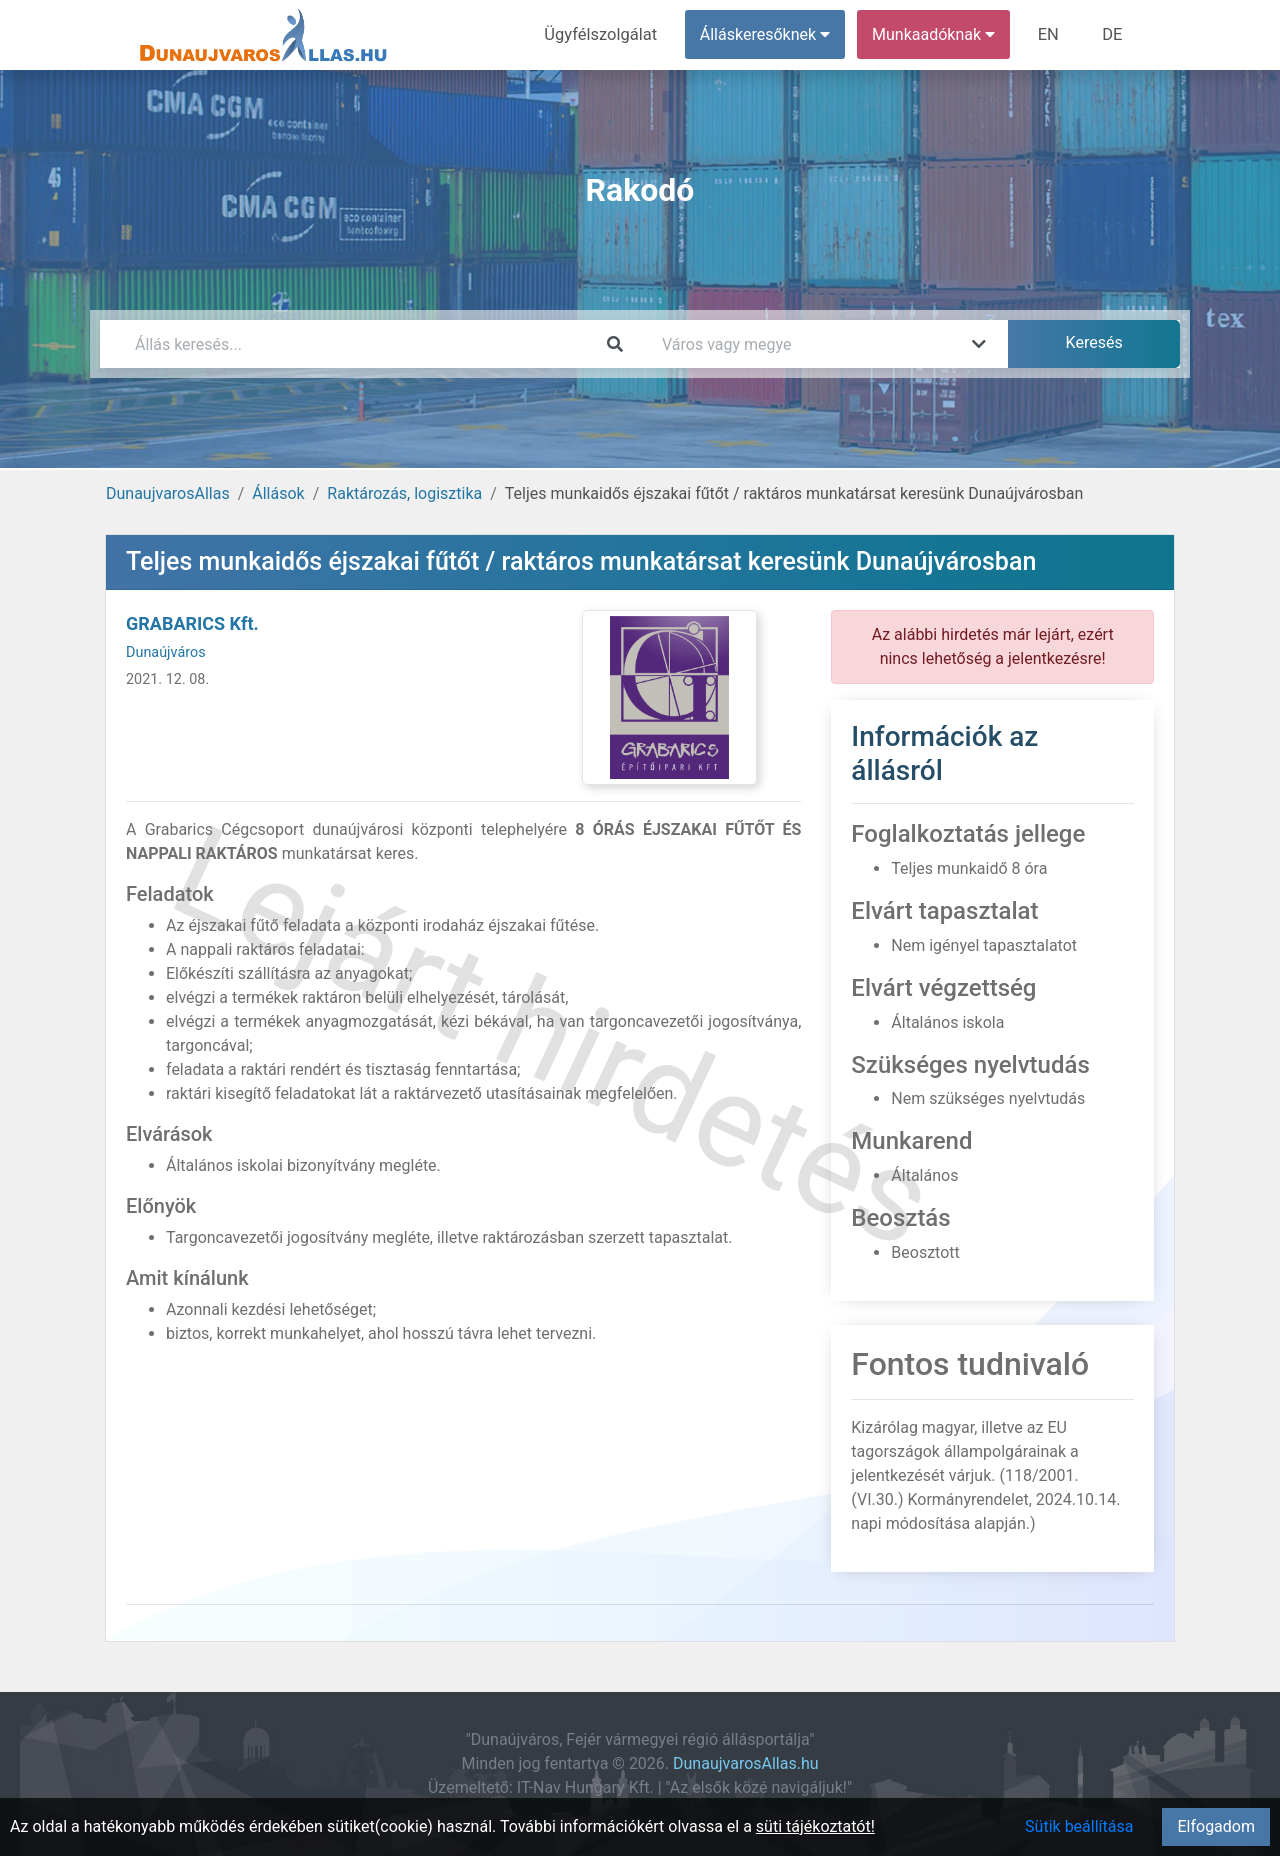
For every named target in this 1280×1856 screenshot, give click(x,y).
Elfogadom (1216, 1826)
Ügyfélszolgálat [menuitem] (606, 34)
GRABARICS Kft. (192, 623)
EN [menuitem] (1051, 34)
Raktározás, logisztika (404, 493)
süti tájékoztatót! (815, 1826)
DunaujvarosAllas (168, 493)
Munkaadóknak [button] (937, 34)
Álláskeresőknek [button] (769, 34)
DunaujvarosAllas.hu (746, 1763)
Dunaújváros (166, 652)
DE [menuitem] (1113, 34)
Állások (278, 493)
